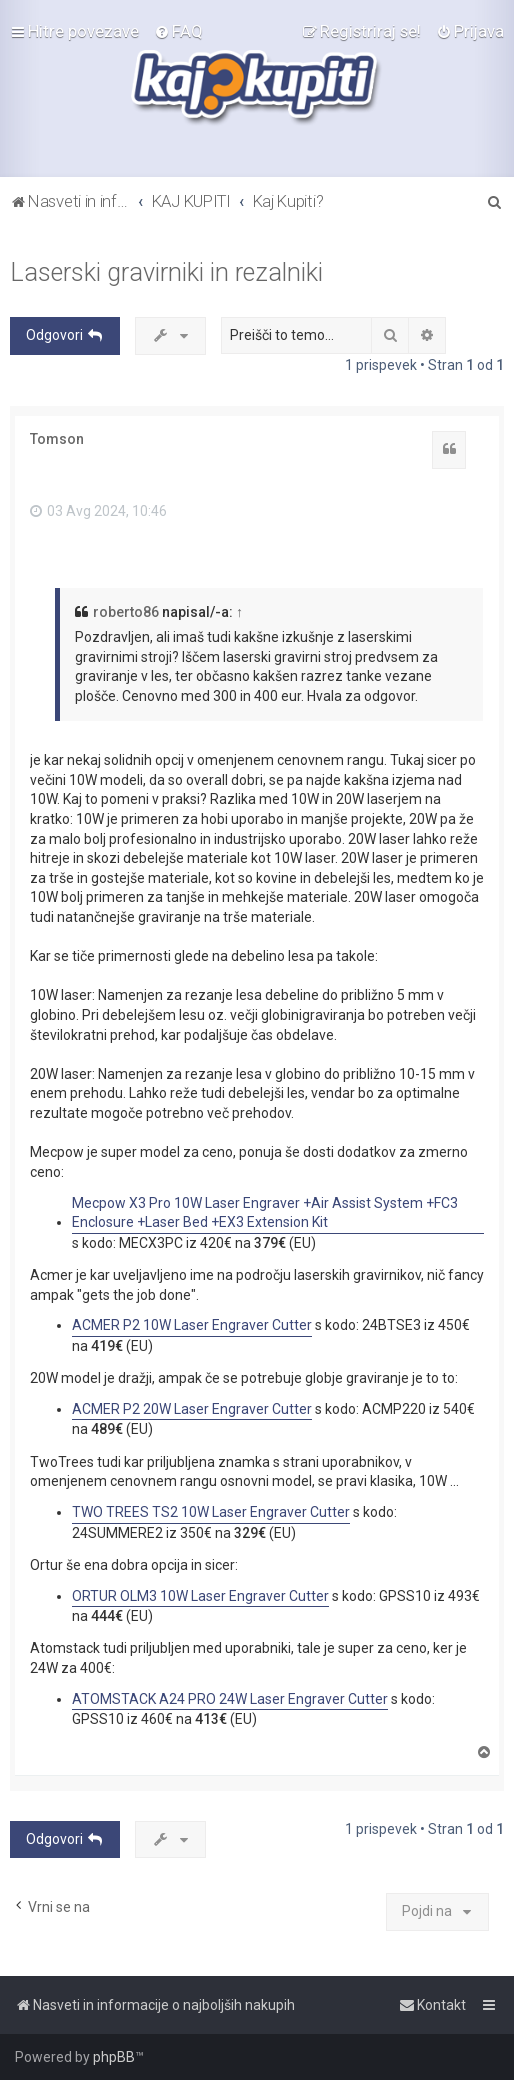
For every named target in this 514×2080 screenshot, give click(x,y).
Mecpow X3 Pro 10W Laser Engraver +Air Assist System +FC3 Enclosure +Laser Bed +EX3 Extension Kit (265, 1213)
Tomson (57, 439)
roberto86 (126, 612)
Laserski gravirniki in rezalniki (166, 272)
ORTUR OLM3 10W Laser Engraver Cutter (200, 1596)
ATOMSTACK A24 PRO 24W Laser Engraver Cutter (230, 1699)
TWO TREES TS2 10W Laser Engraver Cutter (211, 1512)
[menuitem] (178, 31)
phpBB (114, 2057)
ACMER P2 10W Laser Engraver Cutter (192, 1325)
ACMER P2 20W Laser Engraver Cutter (192, 1409)
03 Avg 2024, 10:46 (98, 511)
